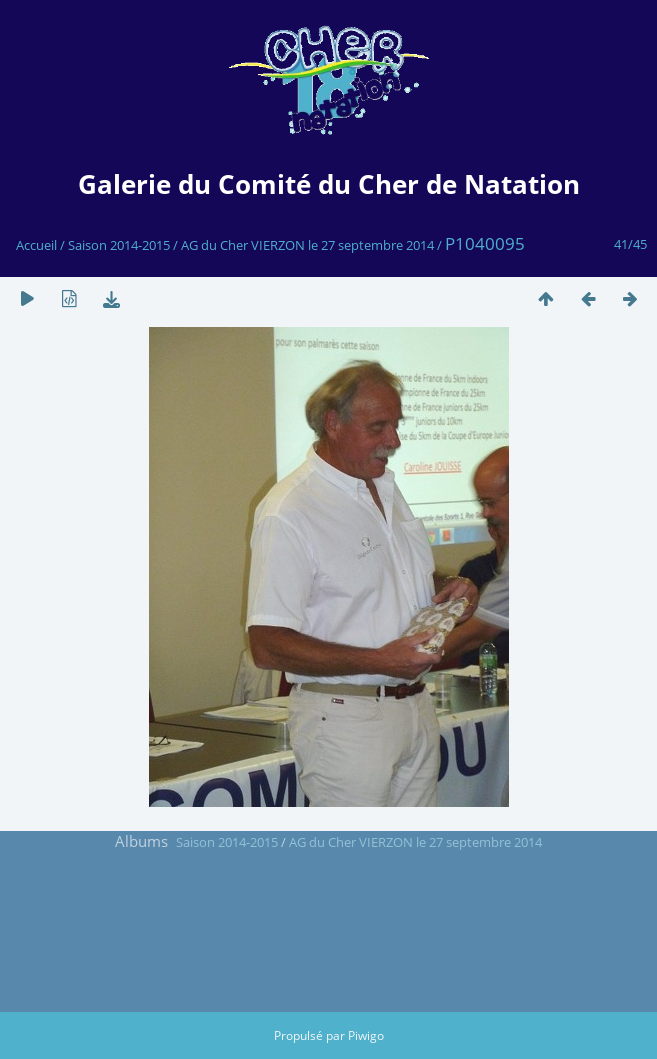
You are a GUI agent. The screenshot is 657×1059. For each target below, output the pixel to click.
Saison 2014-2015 (119, 245)
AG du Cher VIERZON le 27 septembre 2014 (307, 245)
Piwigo (366, 1035)
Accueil (36, 245)
